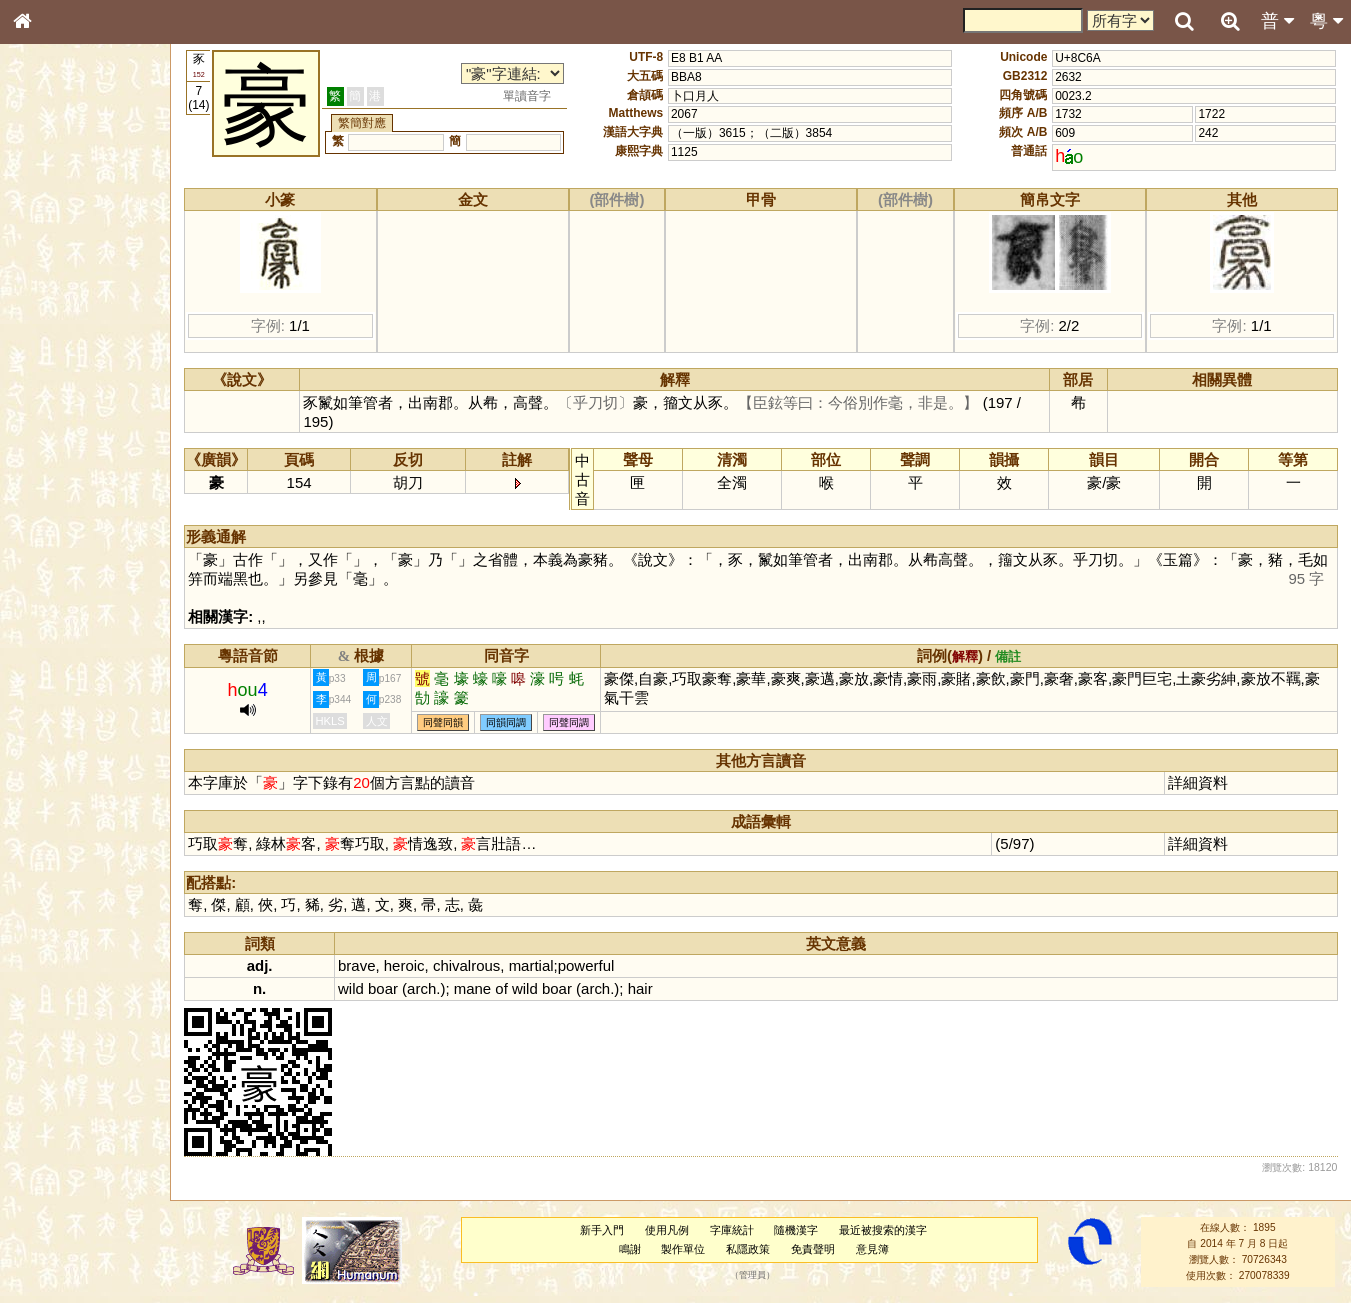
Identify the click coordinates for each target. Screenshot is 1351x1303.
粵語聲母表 (55, 410)
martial (532, 965)
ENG (88, 220)
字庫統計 (732, 1230)
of (503, 988)
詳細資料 (1199, 782)
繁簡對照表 (55, 669)
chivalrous (467, 965)
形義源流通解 (61, 340)
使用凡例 (668, 1230)
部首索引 (49, 267)
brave (358, 965)
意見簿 (872, 1249)
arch (423, 988)
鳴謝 (630, 1249)
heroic (405, 965)
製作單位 (684, 1249)
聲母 (40, 526)
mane (473, 988)
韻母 (68, 526)
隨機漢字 (797, 1230)
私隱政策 (749, 1249)
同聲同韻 (445, 722)
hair (641, 988)
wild (353, 988)
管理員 (752, 1276)
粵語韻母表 (55, 429)
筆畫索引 (49, 285)
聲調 (95, 526)
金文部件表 (55, 322)
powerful (587, 965)
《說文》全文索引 (73, 615)
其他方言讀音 (61, 562)
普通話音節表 (61, 544)
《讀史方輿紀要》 (73, 633)
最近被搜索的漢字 (884, 1230)
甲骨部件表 (55, 303)
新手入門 (603, 1230)
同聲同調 (571, 722)
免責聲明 (814, 1249)
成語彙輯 (49, 651)
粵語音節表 (55, 392)
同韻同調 (508, 722)
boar (385, 988)
